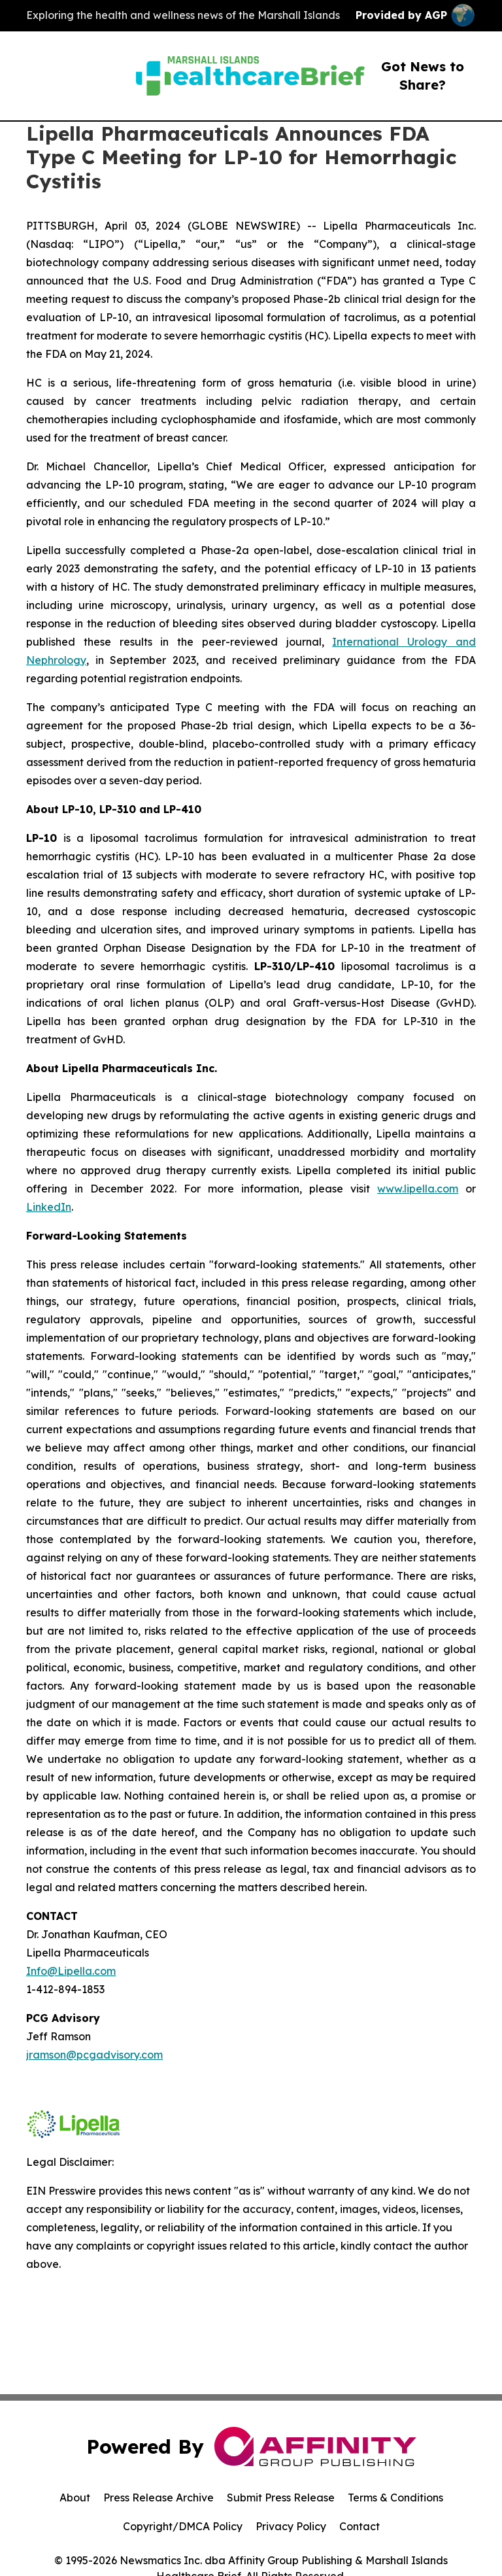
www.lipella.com (417, 1188)
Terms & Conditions (395, 2497)
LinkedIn (48, 1206)
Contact (359, 2526)
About (74, 2497)
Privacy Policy (291, 2526)
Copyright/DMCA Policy (183, 2526)
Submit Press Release (281, 2497)
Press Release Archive (158, 2497)
